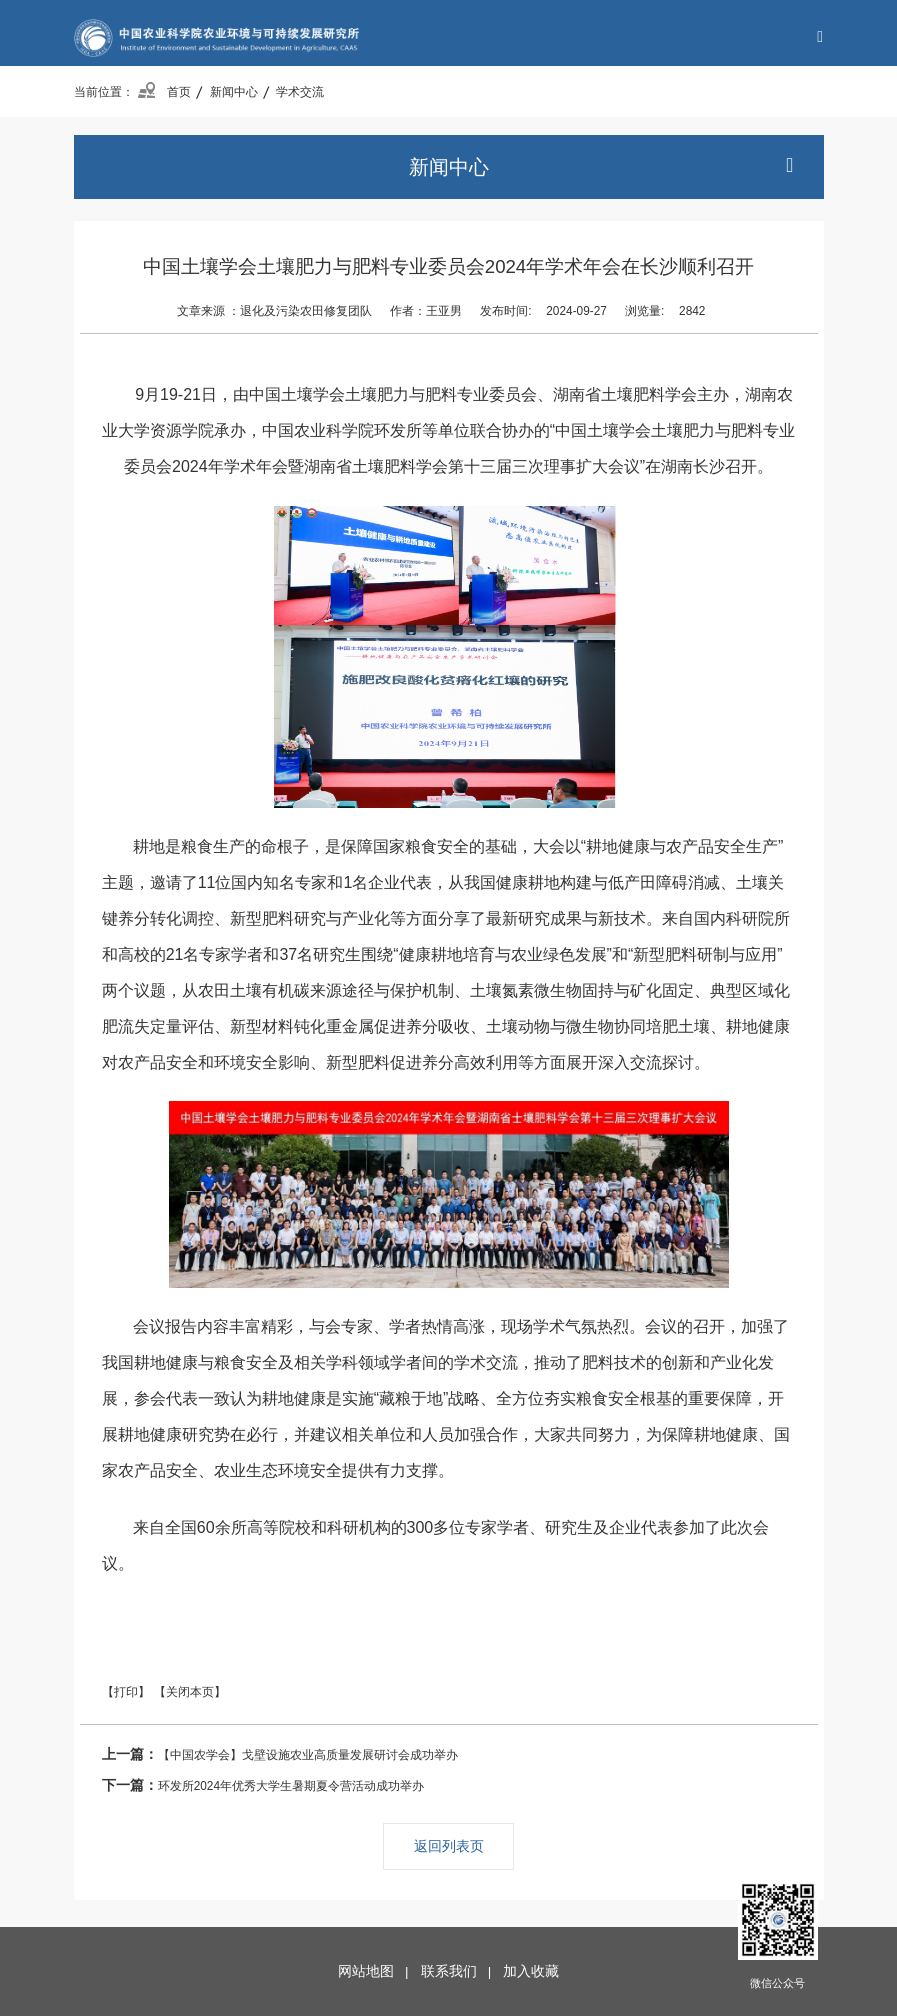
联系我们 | (460, 1971)
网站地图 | (377, 1971)
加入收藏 (531, 1971)
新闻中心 (234, 92)
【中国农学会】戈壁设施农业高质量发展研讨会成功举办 (280, 1754)
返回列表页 (449, 1846)
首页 (164, 92)
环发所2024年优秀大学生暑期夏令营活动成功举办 (263, 1785)
